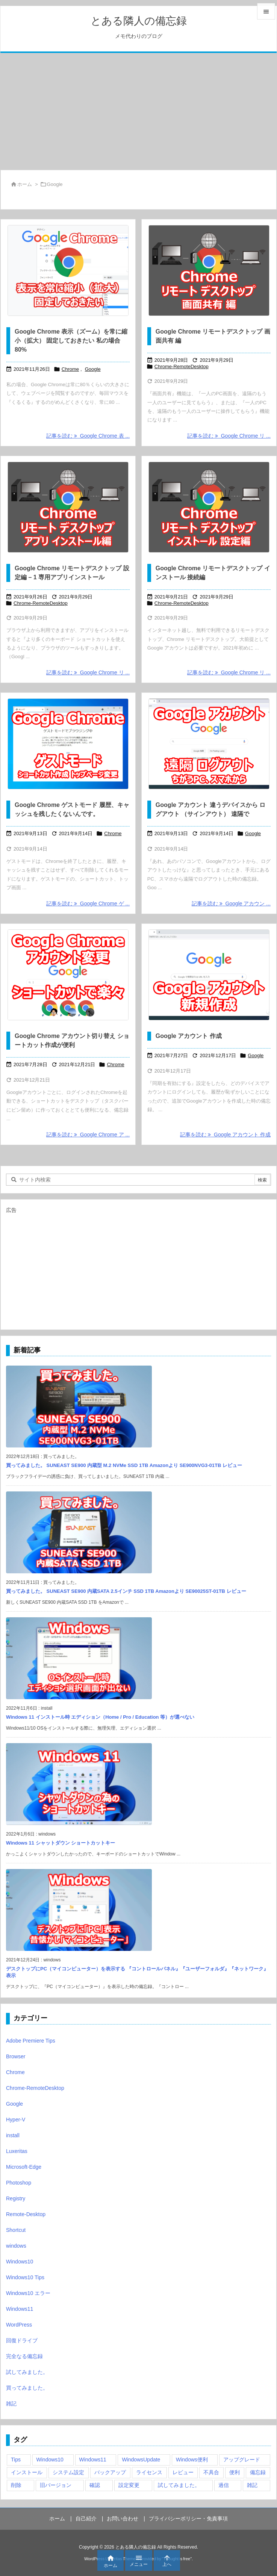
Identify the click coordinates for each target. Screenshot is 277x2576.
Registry (15, 2198)
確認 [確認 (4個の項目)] (94, 2485)
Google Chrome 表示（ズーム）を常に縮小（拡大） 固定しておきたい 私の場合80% (71, 340)
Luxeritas (16, 2151)
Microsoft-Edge (23, 2167)
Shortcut (16, 2230)
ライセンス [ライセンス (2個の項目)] (149, 2472)
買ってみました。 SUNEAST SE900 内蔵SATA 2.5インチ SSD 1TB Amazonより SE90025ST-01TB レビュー (126, 1591)
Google (93, 369)
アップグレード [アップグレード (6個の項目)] (241, 2460)
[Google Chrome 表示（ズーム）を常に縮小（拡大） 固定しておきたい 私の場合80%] (68, 270)
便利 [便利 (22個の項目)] (234, 2472)
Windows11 (19, 2309)
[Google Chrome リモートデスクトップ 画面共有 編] (209, 270)
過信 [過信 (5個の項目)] (223, 2485)
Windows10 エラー (28, 2293)
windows (16, 2246)
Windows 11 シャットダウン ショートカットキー (60, 1843)
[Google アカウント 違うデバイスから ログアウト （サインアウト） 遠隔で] (209, 743)
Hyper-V (15, 2120)
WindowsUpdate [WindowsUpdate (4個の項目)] (141, 2460)
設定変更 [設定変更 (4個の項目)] (128, 2485)
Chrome (70, 369)
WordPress (19, 2325)
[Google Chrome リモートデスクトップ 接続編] (209, 507)
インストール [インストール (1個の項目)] (26, 2472)
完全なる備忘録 (24, 2356)
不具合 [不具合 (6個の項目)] (211, 2472)
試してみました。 (27, 2372)
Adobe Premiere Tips (30, 2041)
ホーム (24, 184)
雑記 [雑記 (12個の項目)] (252, 2485)
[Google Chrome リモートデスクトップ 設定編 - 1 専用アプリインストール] (68, 507)
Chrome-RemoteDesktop (181, 366)
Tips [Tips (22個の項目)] (16, 2460)
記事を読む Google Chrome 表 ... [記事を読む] (88, 436)
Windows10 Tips (25, 2277)
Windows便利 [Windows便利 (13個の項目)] (192, 2460)
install (13, 2135)
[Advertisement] (138, 111)
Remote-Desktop (25, 2214)
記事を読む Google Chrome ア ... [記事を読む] (88, 1135)
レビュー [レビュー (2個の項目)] (183, 2472)
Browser (15, 2056)
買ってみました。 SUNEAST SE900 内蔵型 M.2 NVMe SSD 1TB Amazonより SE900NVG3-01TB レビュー (124, 1465)
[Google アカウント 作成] (209, 974)
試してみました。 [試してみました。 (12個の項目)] (179, 2485)
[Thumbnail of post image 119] (68, 974)
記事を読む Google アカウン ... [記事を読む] (231, 903)
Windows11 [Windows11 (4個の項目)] (92, 2460)
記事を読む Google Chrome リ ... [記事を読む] (229, 436)
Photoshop (18, 2183)
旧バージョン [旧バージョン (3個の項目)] (55, 2485)
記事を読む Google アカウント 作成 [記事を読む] (225, 1135)
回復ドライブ (22, 2340)
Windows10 (19, 2262)
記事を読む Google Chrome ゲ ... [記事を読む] (88, 903)
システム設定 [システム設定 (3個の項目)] (68, 2472)
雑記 (11, 2404)
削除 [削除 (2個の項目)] (16, 2485)
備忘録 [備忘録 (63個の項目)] (258, 2472)
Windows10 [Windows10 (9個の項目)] (50, 2460)
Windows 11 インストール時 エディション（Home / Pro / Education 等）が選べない (100, 1717)
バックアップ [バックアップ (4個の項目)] (110, 2472)
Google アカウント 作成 (189, 1036)
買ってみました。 (27, 2388)
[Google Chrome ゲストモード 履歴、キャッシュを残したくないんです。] (68, 743)
